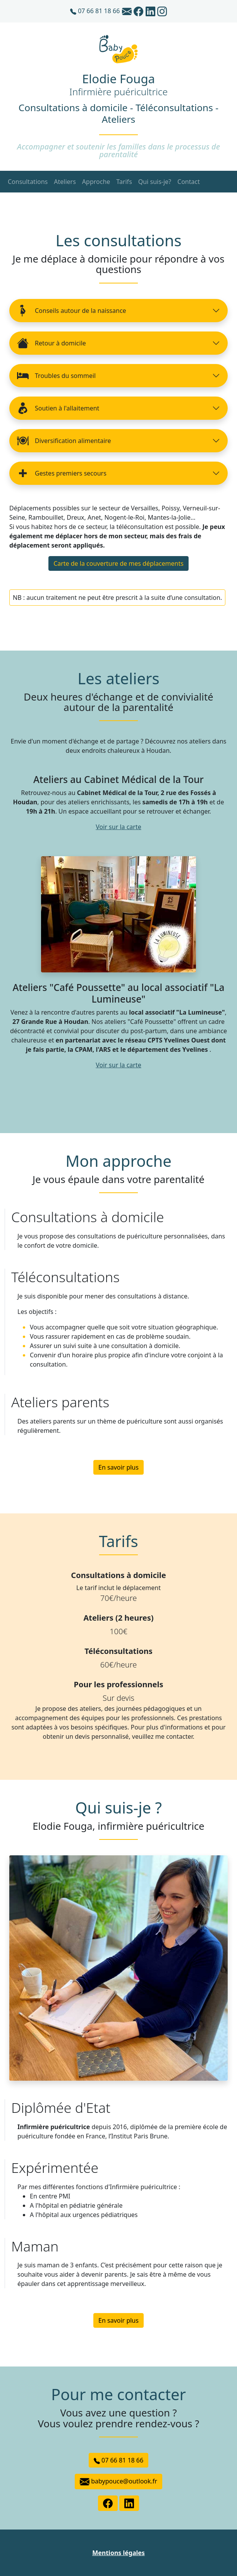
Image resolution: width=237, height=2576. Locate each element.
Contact (188, 181)
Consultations (28, 181)
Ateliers (65, 181)
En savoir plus (118, 1467)
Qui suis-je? (154, 181)
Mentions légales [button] (118, 2553)
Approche (96, 181)
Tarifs (124, 181)
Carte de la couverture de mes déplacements (118, 563)
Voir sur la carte (118, 827)
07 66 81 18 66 (95, 11)
